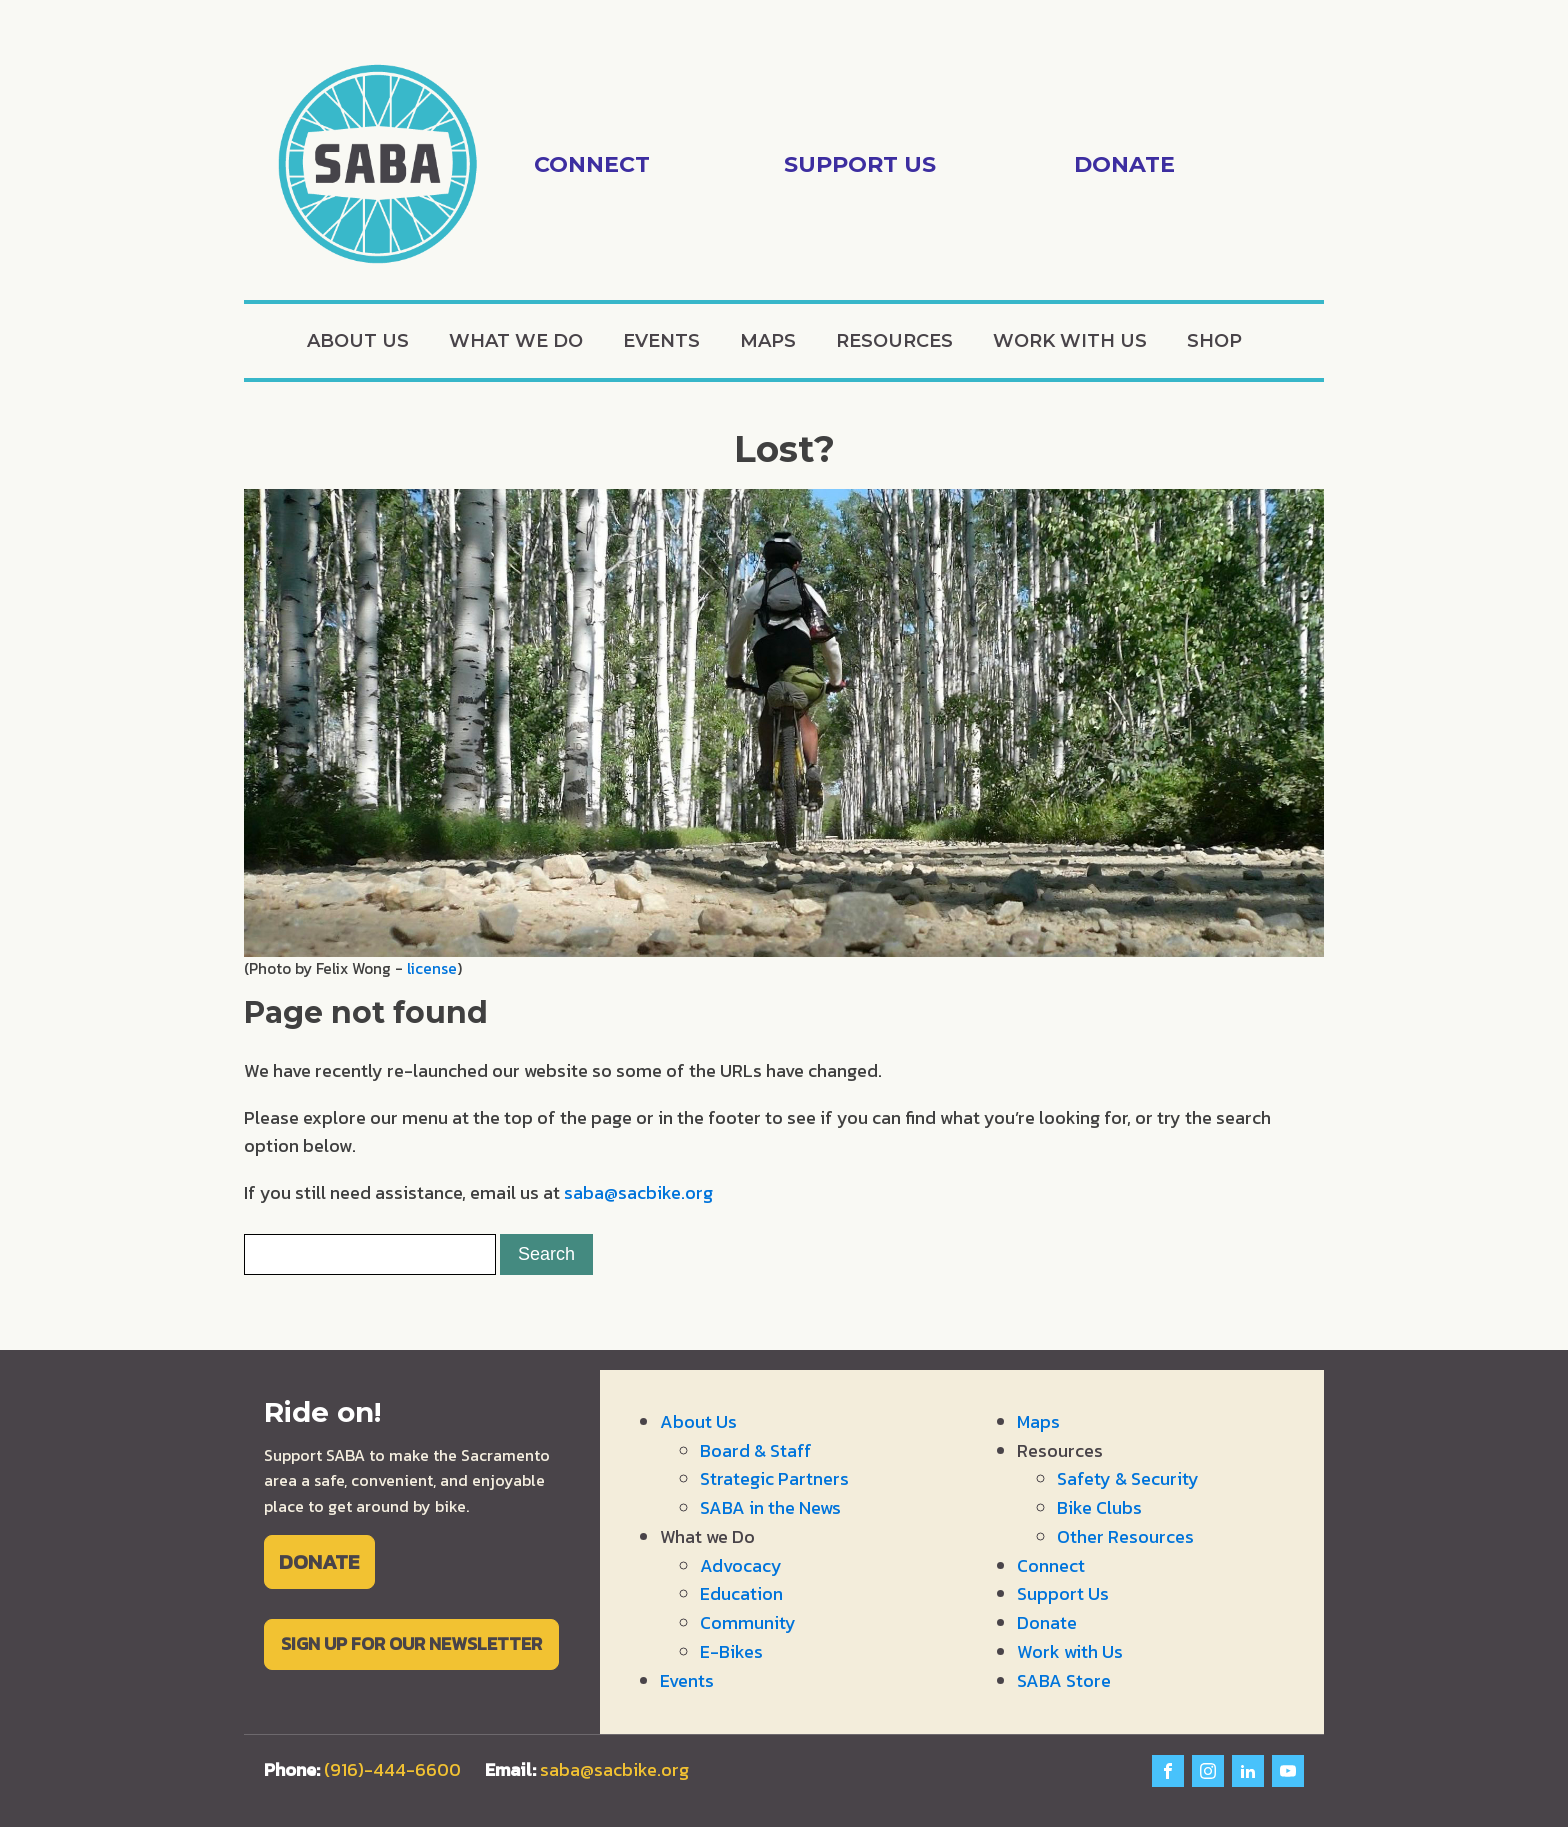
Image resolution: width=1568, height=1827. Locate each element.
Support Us (1063, 1593)
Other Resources (1125, 1536)
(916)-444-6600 (392, 1769)
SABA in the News (770, 1507)
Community (748, 1622)
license (432, 968)
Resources (894, 341)
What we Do (516, 341)
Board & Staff (756, 1450)
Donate (1047, 1622)
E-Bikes (731, 1651)
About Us (358, 341)
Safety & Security (1128, 1478)
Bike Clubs (1099, 1507)
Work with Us (1070, 341)
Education (741, 1593)
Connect (1051, 1565)
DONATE (319, 1561)
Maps (768, 341)
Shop (1214, 341)
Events (661, 341)
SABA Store (1064, 1680)
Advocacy (741, 1565)
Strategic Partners (774, 1478)
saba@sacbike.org (638, 1192)
